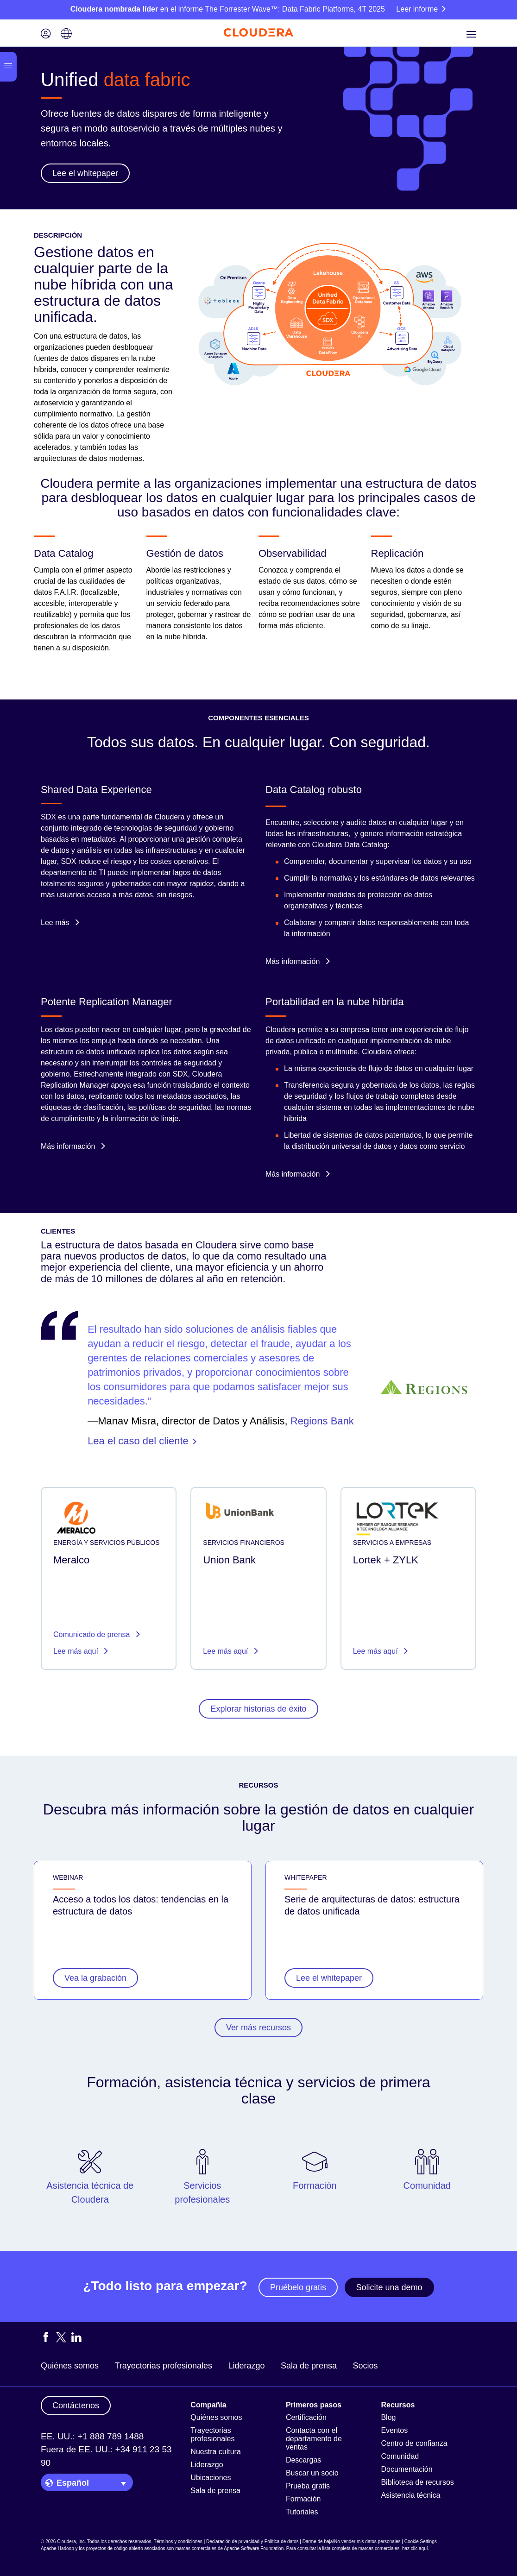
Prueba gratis (308, 2486)
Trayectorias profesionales (163, 2365)
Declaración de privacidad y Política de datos (252, 2541)
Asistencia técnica (410, 2495)
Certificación (306, 2417)
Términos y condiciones (178, 2541)
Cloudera (280, 1029)
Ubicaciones (210, 2478)
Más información (298, 961)
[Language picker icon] (66, 34)
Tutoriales (302, 2512)
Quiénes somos (70, 2365)
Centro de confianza (414, 2443)
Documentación (406, 2469)
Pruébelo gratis (298, 2287)
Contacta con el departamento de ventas (314, 2438)
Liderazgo (246, 2365)
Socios (365, 2365)
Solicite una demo (389, 2287)
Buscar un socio (312, 2473)
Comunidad (400, 2456)
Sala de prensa (309, 2365)
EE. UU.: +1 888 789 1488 (92, 2436)
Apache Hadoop (57, 2548)
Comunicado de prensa (92, 1634)
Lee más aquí (76, 1651)
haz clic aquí (415, 2548)
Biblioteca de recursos (417, 2482)
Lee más (60, 922)
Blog (388, 2417)
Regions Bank (322, 1421)
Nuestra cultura (215, 2452)
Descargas (303, 2460)
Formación (303, 2499)
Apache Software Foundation (254, 2548)
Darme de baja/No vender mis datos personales (352, 2541)
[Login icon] (46, 34)
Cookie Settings (420, 2541)
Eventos (394, 2430)
